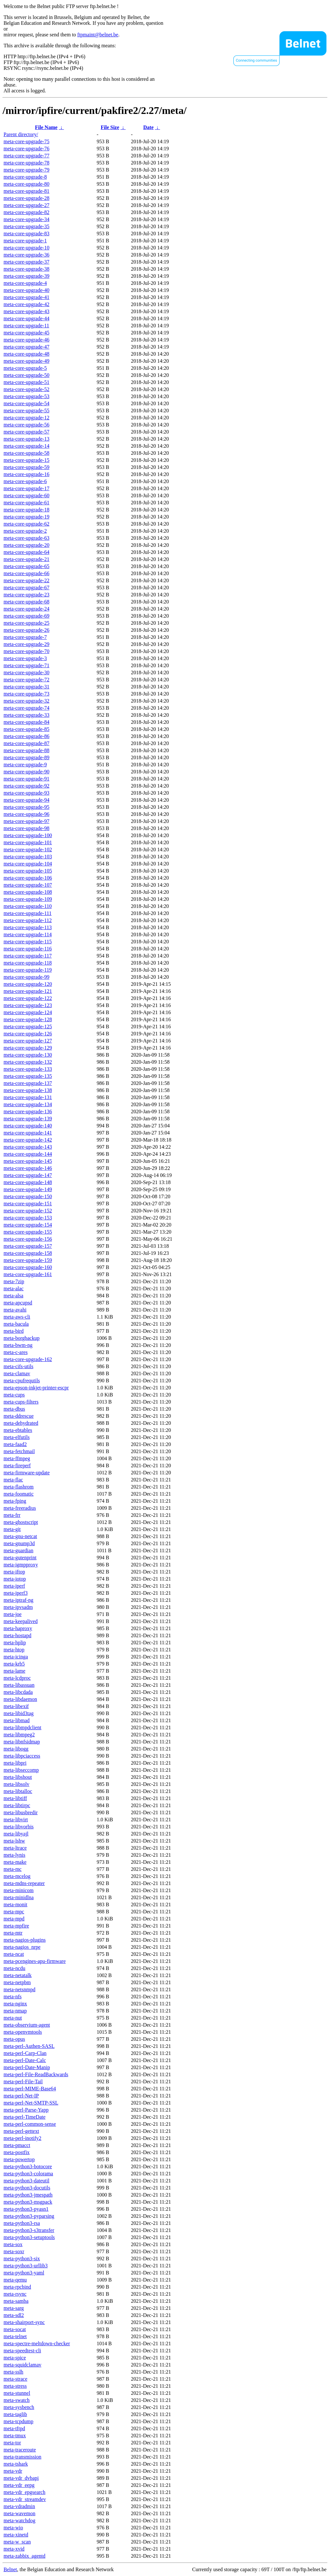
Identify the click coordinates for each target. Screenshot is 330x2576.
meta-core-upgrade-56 (26, 424)
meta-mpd (14, 1918)
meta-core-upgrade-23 (26, 594)
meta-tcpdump (18, 2421)
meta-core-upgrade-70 (26, 651)
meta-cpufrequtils (22, 1380)
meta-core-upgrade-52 (26, 389)
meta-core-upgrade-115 (28, 941)
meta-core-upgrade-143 (28, 1147)
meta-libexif (16, 1706)
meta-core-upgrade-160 (28, 1267)
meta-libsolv (16, 1784)
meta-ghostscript (21, 1522)
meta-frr (12, 1515)
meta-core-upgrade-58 (26, 453)
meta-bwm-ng (18, 1345)
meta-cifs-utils (18, 1366)
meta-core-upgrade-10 (26, 247)
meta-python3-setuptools (29, 2237)
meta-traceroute (20, 2449)
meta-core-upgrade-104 (28, 863)
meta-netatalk (18, 1975)
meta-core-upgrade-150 (28, 1196)
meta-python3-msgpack (28, 2202)
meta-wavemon (19, 2513)
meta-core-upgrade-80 (26, 184)
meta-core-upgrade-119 (28, 970)
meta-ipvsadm (18, 1607)
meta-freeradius (20, 1508)
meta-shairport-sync (24, 2322)
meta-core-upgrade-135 (28, 1076)
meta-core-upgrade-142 (28, 1140)
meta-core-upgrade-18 (26, 509)
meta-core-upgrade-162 (28, 1359)
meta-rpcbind (17, 2287)
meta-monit (15, 1904)
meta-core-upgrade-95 (26, 807)
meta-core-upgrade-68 (26, 601)
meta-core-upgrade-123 (28, 1005)
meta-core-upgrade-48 (26, 354)
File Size (110, 127)
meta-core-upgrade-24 (26, 608)
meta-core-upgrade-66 (26, 573)
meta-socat (15, 2329)
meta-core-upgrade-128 (28, 1019)
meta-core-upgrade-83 (26, 233)
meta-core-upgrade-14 (26, 446)
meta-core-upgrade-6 (25, 481)
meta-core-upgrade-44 (26, 318)
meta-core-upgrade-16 (26, 474)
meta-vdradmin (19, 2506)
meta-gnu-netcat (20, 1536)
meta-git (12, 1529)
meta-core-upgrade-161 (28, 1274)
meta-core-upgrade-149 (28, 1189)
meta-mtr (13, 1933)
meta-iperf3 (16, 1593)
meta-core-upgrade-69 (26, 616)
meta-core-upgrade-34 (26, 219)
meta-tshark (16, 2464)
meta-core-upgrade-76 (26, 148)
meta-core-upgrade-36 (26, 254)
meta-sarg (14, 2308)
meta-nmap (15, 2010)
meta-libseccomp (21, 1770)
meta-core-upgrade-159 (28, 1260)
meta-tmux (15, 2435)
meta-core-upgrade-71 (26, 665)
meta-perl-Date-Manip (27, 2067)
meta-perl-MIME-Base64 (30, 2088)
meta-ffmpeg (17, 1458)
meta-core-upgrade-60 (26, 495)
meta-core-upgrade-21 (26, 559)
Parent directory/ (21, 134)
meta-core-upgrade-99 (26, 977)
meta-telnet (15, 2336)
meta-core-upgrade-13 (26, 439)
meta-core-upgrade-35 (26, 226)
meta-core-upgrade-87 (26, 743)
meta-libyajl (16, 1833)
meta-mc (13, 1869)
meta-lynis (14, 1855)
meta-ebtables (18, 1430)
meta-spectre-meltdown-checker (37, 2343)
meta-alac (14, 1288)
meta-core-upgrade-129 (28, 1047)
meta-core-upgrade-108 (28, 892)
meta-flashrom (19, 1486)
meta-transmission (22, 2456)
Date (148, 127)
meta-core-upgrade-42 (26, 304)
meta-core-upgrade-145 (28, 1161)
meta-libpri (15, 1763)
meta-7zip (14, 1281)
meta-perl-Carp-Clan (25, 2053)
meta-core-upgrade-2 (25, 531)
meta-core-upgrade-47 (26, 347)
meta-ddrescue (19, 1416)
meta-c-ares (16, 1352)
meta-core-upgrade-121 (28, 991)
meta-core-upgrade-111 (28, 913)
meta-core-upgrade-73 (26, 693)
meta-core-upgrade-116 (28, 948)
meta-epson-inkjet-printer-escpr (36, 1387)
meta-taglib (15, 2414)
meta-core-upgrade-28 (26, 198)
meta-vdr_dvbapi (21, 2478)
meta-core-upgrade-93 (26, 793)
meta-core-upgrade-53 (26, 396)
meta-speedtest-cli (22, 2350)
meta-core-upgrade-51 (26, 382)
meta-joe (13, 1614)
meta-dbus (14, 1409)
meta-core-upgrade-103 (28, 856)
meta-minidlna (19, 1897)
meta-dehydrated (21, 1423)
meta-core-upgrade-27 (26, 205)
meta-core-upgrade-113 (28, 927)
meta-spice (15, 2357)
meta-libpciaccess (22, 1756)
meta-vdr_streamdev (25, 2499)
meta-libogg (16, 1748)
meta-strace (15, 2379)
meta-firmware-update (27, 1472)
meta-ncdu (14, 1968)
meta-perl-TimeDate (24, 2117)
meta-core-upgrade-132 (28, 1062)
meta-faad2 (15, 1444)
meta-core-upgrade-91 (26, 778)
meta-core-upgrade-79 (26, 170)
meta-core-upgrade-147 (28, 1175)
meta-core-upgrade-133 (28, 1069)
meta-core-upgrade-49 (26, 361)
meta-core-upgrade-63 (26, 538)
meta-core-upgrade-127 (28, 1040)
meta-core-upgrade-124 (28, 1012)
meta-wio (13, 2527)
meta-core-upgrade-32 (26, 701)
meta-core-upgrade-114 (28, 934)
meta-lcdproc (17, 1678)
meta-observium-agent (27, 2025)
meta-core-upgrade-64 (26, 552)
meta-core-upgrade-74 (26, 708)
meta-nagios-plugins (25, 1940)
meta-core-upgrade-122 (28, 998)
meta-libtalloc (18, 1791)
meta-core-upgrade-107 (28, 885)
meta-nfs (13, 1996)
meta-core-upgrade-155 (28, 1232)
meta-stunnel (17, 2393)
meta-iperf (14, 1586)
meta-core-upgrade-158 (28, 1253)
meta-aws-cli (17, 1317)
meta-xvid (14, 2549)
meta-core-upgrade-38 (26, 269)
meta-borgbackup (22, 1338)
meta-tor (12, 2442)
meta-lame (14, 1671)
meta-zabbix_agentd (24, 2556)
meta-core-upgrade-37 (26, 262)
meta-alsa (13, 1295)
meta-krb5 (14, 1663)
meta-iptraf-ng (18, 1600)
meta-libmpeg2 (19, 1734)
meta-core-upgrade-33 (26, 715)
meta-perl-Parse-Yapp (26, 2110)
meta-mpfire (16, 1925)
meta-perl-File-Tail (23, 2081)
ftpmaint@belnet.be (97, 34)
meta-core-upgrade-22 (26, 580)
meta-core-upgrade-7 (25, 637)
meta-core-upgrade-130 (28, 1055)
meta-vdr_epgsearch (24, 2492)
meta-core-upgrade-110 (28, 906)
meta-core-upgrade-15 (26, 460)
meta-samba (16, 2301)
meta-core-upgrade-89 (26, 757)
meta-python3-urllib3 (26, 2265)
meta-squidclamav (22, 2364)
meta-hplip (15, 1642)
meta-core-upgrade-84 (26, 722)
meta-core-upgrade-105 (28, 870)
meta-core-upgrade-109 (28, 899)
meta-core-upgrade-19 (26, 516)
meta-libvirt (16, 1819)
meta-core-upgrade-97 (26, 821)
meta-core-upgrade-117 (28, 955)
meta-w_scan (17, 2541)
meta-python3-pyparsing (29, 2216)
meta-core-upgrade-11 (26, 325)
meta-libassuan (19, 1685)
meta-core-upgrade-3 (25, 658)
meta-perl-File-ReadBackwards (36, 2074)
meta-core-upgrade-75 (26, 141)
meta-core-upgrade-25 (26, 623)
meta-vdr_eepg (19, 2485)
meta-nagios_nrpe (22, 1947)
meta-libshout (18, 1777)
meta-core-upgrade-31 (26, 686)
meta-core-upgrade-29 (26, 644)
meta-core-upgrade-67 (26, 587)
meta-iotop (15, 1579)
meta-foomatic (19, 1494)
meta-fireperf (17, 1465)
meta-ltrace (15, 1848)
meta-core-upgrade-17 (26, 488)
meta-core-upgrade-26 (26, 630)
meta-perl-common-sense (30, 2124)
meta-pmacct (17, 2145)
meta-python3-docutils (27, 2187)
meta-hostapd (17, 1635)
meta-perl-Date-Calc (25, 2060)
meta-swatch (17, 2400)
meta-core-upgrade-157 (28, 1246)
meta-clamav (17, 1373)
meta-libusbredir (21, 1812)
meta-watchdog (19, 2520)
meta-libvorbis (19, 1826)
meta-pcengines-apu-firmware (35, 1961)
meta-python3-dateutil (26, 2180)
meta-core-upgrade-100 (28, 835)
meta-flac (13, 1479)
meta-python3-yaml (24, 2272)
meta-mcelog (17, 1876)
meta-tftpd (14, 2428)
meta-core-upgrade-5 (25, 368)
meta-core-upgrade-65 (26, 566)
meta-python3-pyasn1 (26, 2209)
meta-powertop (19, 2159)
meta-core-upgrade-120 (28, 984)
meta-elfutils (17, 1437)
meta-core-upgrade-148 (28, 1182)
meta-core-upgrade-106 (28, 878)
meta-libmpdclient (22, 1727)
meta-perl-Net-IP (21, 2095)
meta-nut (13, 2018)
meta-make (15, 1862)
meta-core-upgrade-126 (28, 1033)
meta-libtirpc (17, 1805)
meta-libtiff (15, 1798)
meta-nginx (15, 2003)
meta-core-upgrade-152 (28, 1210)
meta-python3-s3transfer (29, 2230)
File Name (46, 127)
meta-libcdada (18, 1692)
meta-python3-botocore (28, 2166)
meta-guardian (18, 1550)
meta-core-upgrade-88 (26, 750)
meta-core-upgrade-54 (26, 403)
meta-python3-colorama (28, 2173)
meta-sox (13, 2244)
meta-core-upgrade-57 (26, 431)
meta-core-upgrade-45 (26, 332)
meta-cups (14, 1394)
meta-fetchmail (19, 1451)
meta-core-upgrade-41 (26, 297)
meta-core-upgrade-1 (25, 240)
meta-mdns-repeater (24, 1883)
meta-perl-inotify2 (22, 2138)
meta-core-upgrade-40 (26, 290)
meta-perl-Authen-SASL (29, 2046)
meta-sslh (13, 2372)
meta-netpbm (17, 1982)
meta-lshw (14, 1840)
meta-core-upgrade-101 (28, 842)
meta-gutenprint (20, 1557)
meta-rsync (15, 2294)
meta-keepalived (21, 1621)
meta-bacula (16, 1324)
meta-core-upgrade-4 (25, 283)
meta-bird (14, 1331)
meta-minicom (19, 1890)
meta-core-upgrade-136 (28, 1111)
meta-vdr (13, 2471)
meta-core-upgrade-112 (28, 920)
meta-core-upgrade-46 (26, 339)
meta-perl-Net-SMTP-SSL (31, 2102)
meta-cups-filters (21, 1402)
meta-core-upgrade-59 (26, 467)
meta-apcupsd (18, 1302)
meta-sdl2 (14, 2315)
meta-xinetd (16, 2534)
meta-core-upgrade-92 (26, 786)
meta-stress (15, 2386)
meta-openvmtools (23, 2032)
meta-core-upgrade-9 (25, 764)
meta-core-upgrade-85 (26, 729)
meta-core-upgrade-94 (26, 800)
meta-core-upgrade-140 (28, 1125)
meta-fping (15, 1501)
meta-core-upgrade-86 (26, 736)
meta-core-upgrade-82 (26, 212)
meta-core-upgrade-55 (26, 410)
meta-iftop (14, 1571)
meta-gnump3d (19, 1543)
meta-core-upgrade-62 (26, 524)
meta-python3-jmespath (28, 2195)
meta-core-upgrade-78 (26, 162)
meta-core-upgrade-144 (28, 1154)
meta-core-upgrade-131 (28, 1097)
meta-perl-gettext (21, 2131)
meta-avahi (15, 1309)
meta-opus (14, 2039)
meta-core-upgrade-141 (28, 1132)
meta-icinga (16, 1656)
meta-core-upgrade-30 (26, 672)
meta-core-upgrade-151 (28, 1203)
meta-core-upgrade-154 (28, 1224)
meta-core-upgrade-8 (25, 177)
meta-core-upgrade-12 (26, 417)
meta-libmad (17, 1720)
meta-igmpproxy (21, 1564)
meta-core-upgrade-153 (28, 1217)
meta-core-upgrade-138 (28, 1090)
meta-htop (14, 1649)
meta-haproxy (18, 1628)
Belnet (10, 2569)
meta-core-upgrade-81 (26, 191)
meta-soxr (14, 2251)
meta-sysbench (19, 2407)
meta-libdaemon (20, 1699)
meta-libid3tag (19, 1713)
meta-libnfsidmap (22, 1741)
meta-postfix (17, 2152)
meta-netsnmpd (19, 1989)
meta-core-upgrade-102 (28, 849)
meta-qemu (15, 2279)
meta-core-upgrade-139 (28, 1118)
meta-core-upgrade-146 (28, 1168)
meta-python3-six (22, 2258)
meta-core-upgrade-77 (26, 155)
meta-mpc (14, 1911)
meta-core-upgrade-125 (28, 1026)
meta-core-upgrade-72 (26, 679)
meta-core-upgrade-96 (26, 814)
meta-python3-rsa (22, 2223)
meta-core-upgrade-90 (26, 771)
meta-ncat (14, 1954)
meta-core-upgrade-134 (28, 1104)
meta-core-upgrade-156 (28, 1239)
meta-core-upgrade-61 (26, 502)
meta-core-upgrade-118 (28, 963)
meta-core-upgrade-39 (26, 276)
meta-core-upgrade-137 (28, 1083)
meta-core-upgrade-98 (26, 828)
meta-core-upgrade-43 (26, 311)
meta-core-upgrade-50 (26, 375)
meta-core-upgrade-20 (26, 545)
